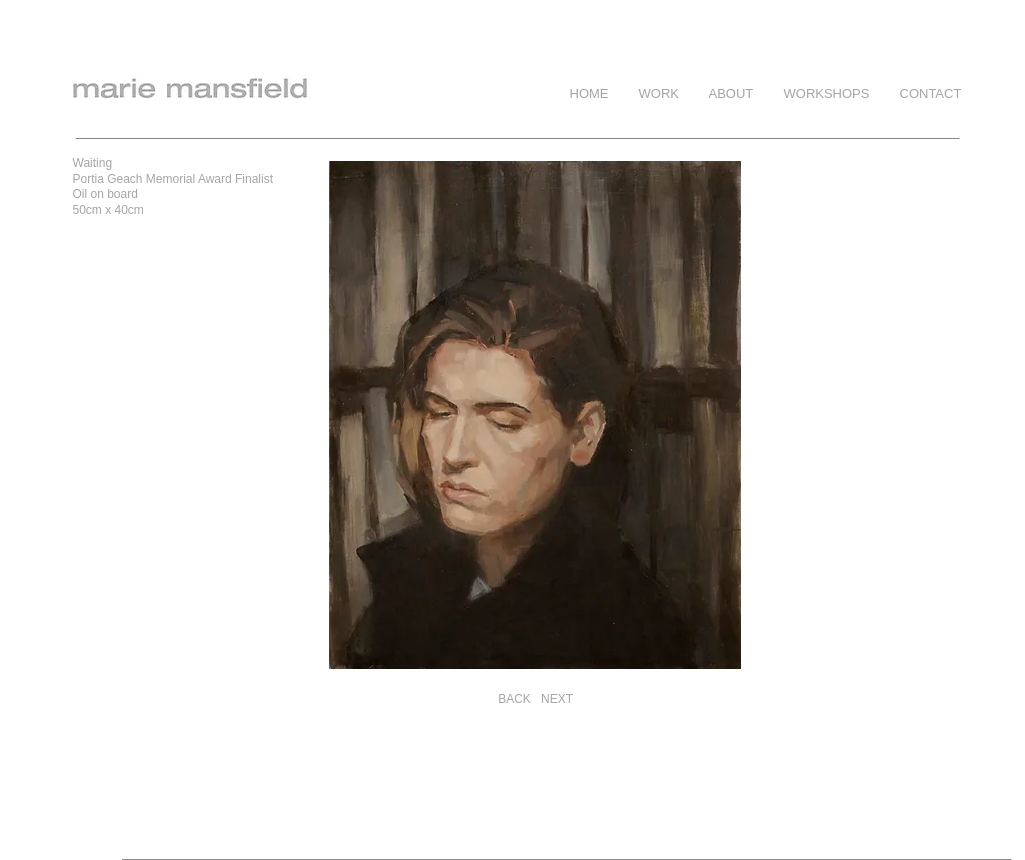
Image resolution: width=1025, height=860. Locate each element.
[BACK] (515, 699)
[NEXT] (557, 699)
